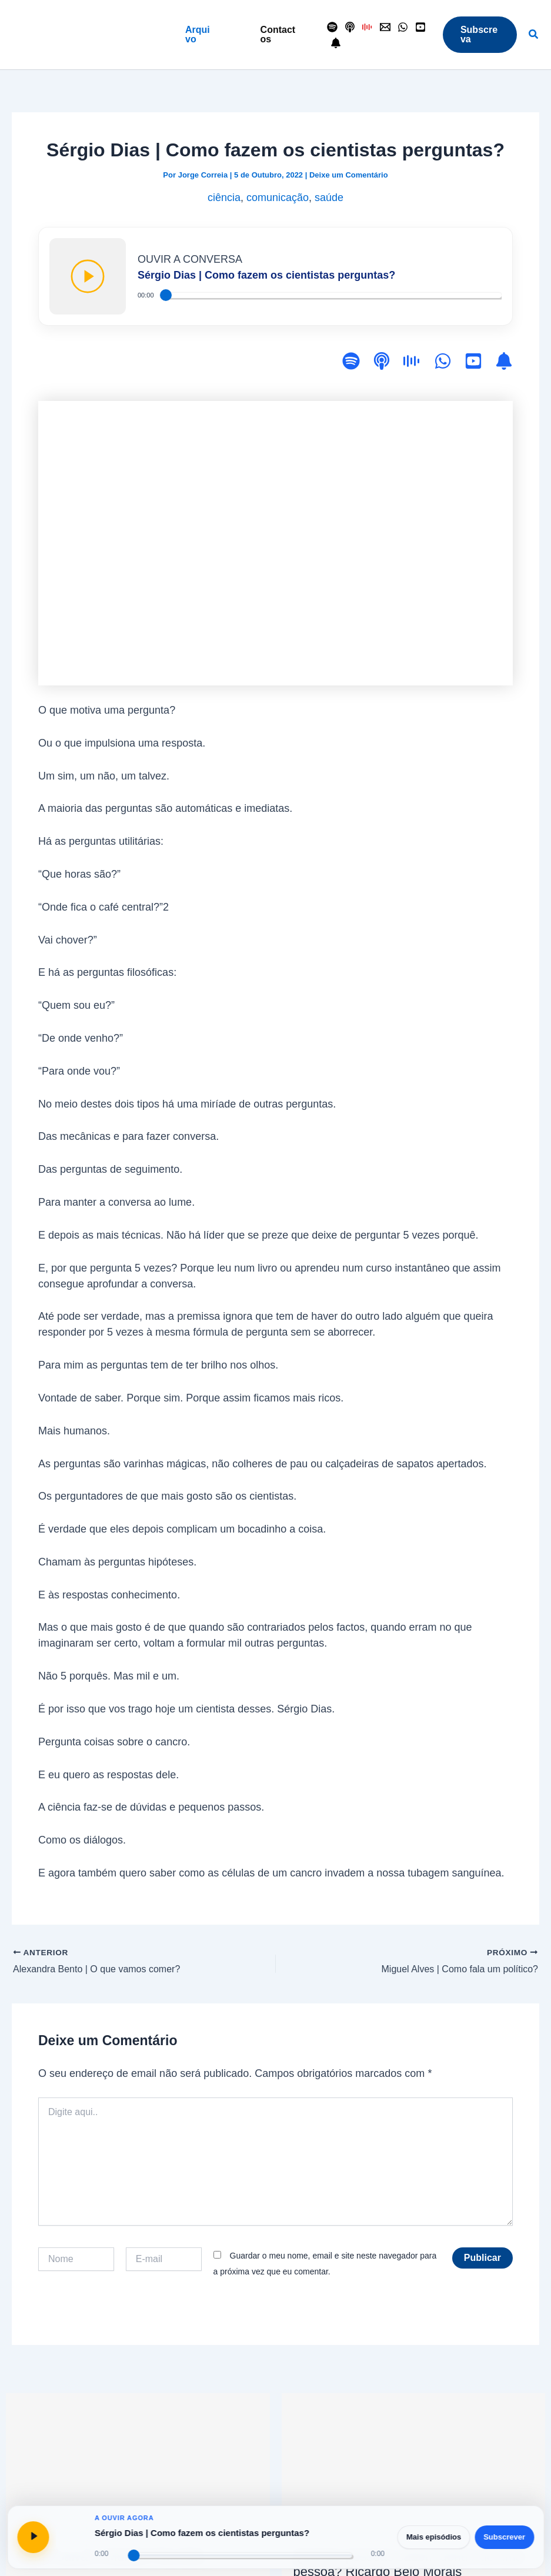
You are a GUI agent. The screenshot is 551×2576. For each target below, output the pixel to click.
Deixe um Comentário (348, 174)
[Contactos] (385, 27)
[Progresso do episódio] (240, 2555)
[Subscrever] (504, 363)
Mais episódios (433, 2536)
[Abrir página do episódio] (71, 2537)
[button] (199, 34)
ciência (224, 197)
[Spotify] (332, 27)
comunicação (277, 197)
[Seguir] (335, 43)
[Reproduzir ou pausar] (33, 2537)
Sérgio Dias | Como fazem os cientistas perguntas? (202, 2533)
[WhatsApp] (403, 27)
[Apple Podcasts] (350, 27)
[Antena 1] (367, 27)
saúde (329, 197)
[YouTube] (420, 27)
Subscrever (504, 2536)
